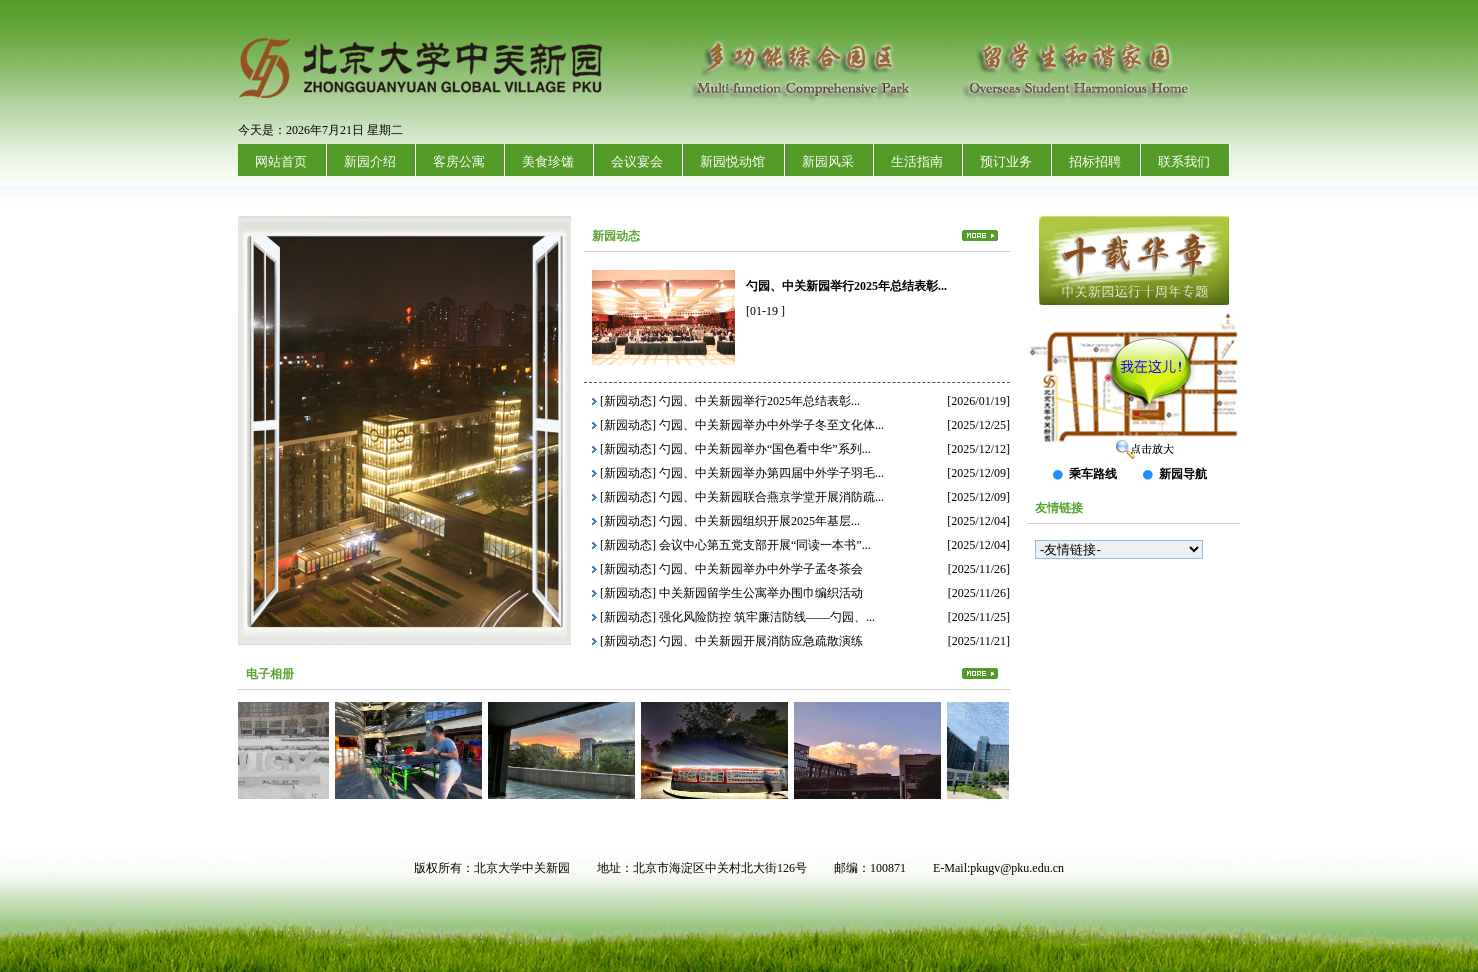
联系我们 (1184, 161)
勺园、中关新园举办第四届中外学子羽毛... (771, 473)
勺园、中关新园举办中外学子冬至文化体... (771, 425)
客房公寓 (459, 161)
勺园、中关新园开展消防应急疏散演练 (761, 641)
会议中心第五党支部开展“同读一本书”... (765, 545)
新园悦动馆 (732, 161)
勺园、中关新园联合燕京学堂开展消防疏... (771, 497)
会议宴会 (637, 161)
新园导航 (1183, 474)
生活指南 (917, 161)
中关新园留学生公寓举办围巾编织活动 (761, 593)
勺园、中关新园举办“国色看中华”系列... (765, 449)
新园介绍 (370, 161)
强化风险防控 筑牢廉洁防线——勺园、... (767, 617)
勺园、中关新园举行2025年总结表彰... (846, 286)
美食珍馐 (548, 161)
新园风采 (828, 161)
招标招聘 (1095, 161)
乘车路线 (1093, 474)
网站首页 (281, 161)
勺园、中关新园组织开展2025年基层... (759, 521)
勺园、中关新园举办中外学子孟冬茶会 (761, 569)
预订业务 (1006, 161)
